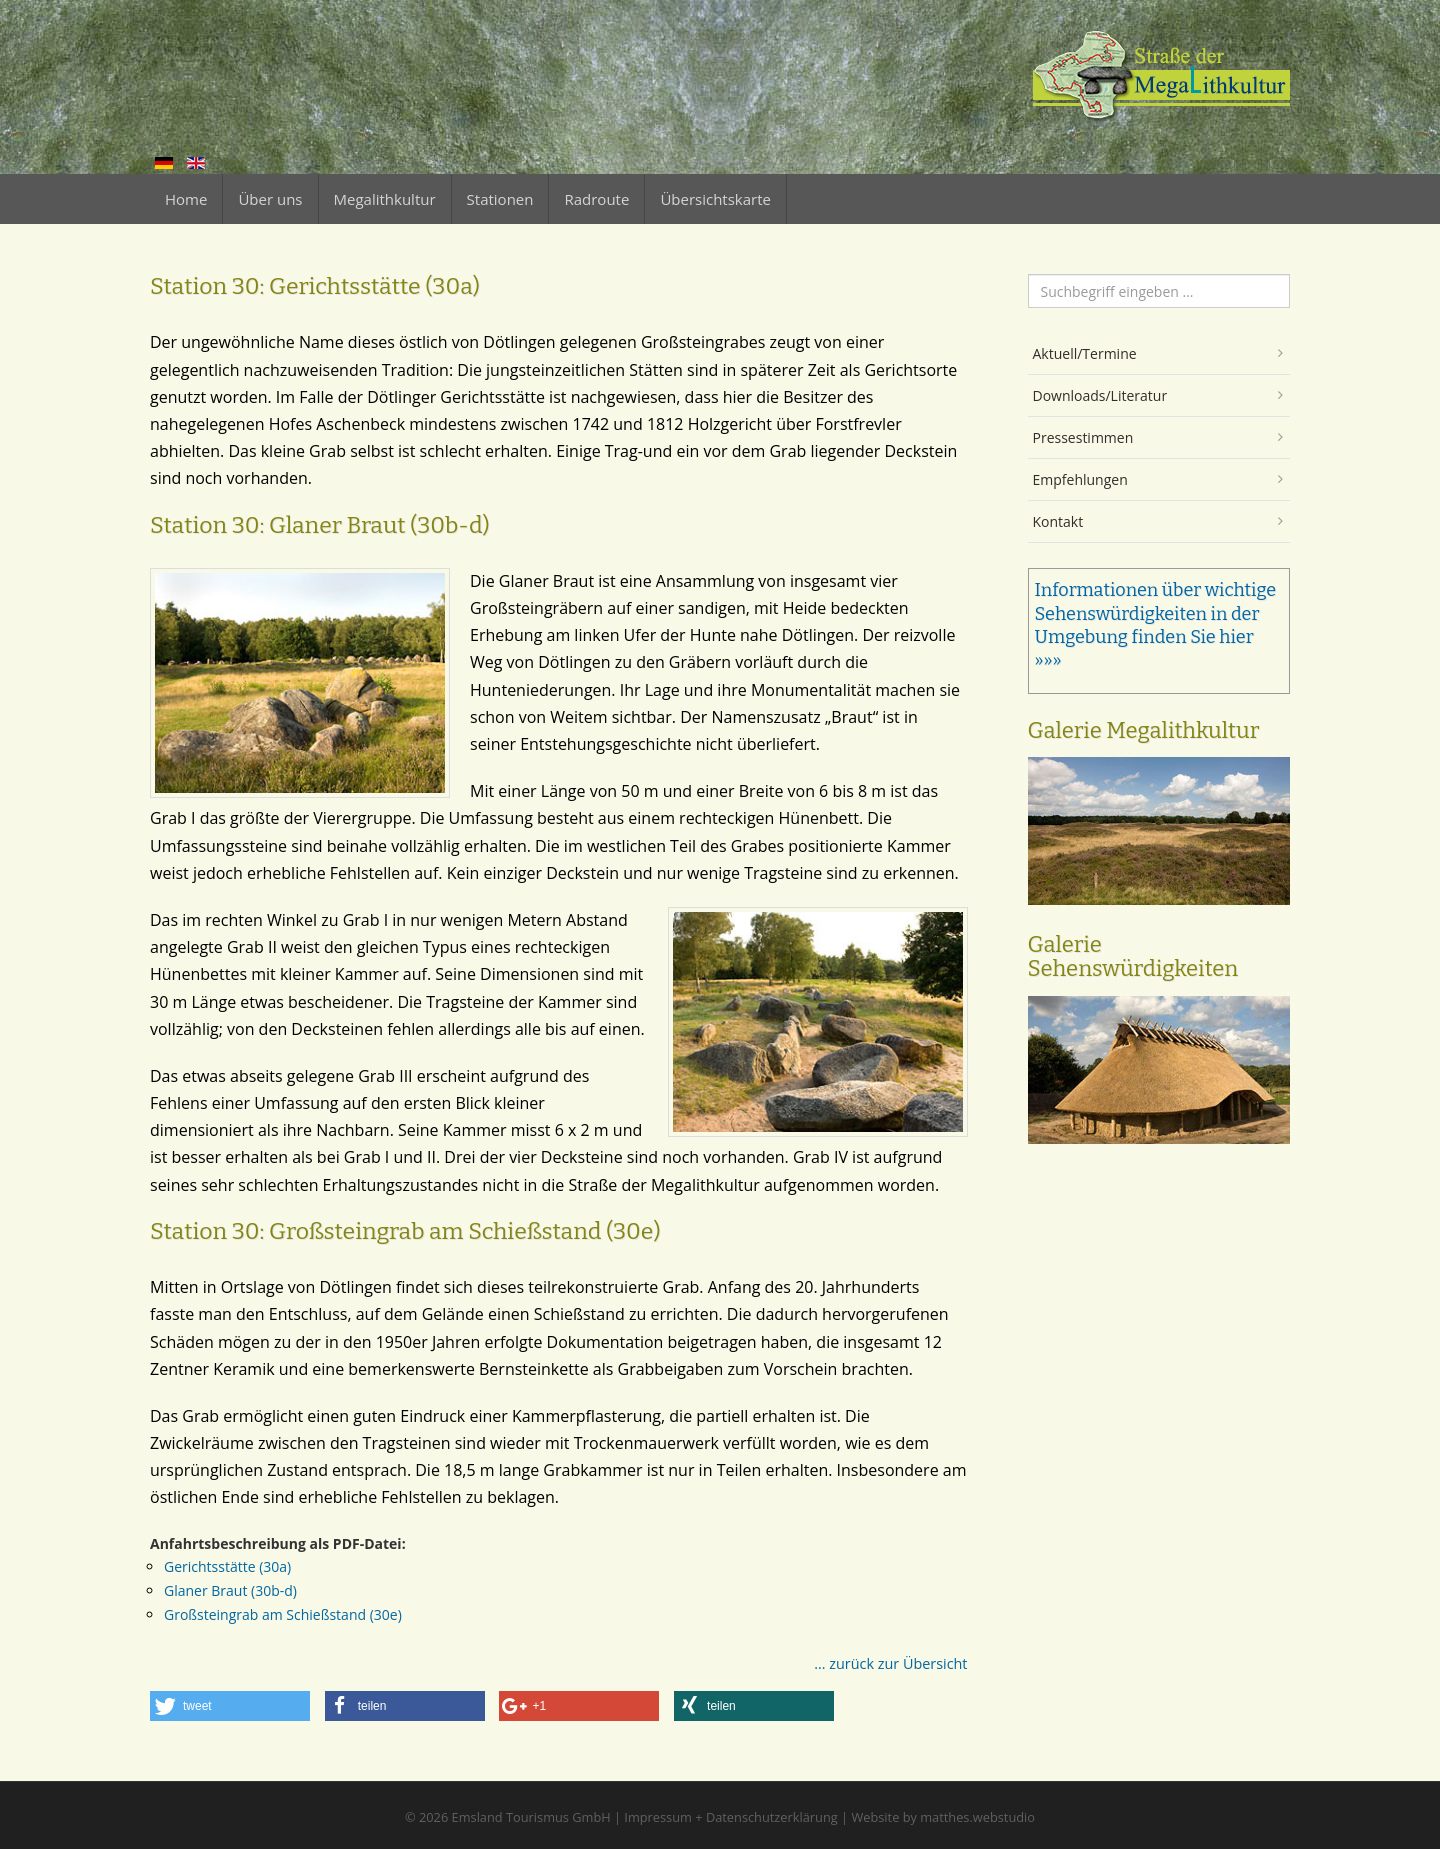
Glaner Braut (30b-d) (230, 1590)
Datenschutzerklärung (772, 1817)
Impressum (658, 1817)
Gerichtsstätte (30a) (227, 1566)
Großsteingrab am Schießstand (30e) (283, 1614)
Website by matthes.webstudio (943, 1817)
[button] (230, 1706)
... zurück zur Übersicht (890, 1663)
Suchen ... (1028, 274)
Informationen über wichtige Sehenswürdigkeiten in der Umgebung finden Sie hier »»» (1156, 625)
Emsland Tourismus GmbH (531, 1817)
